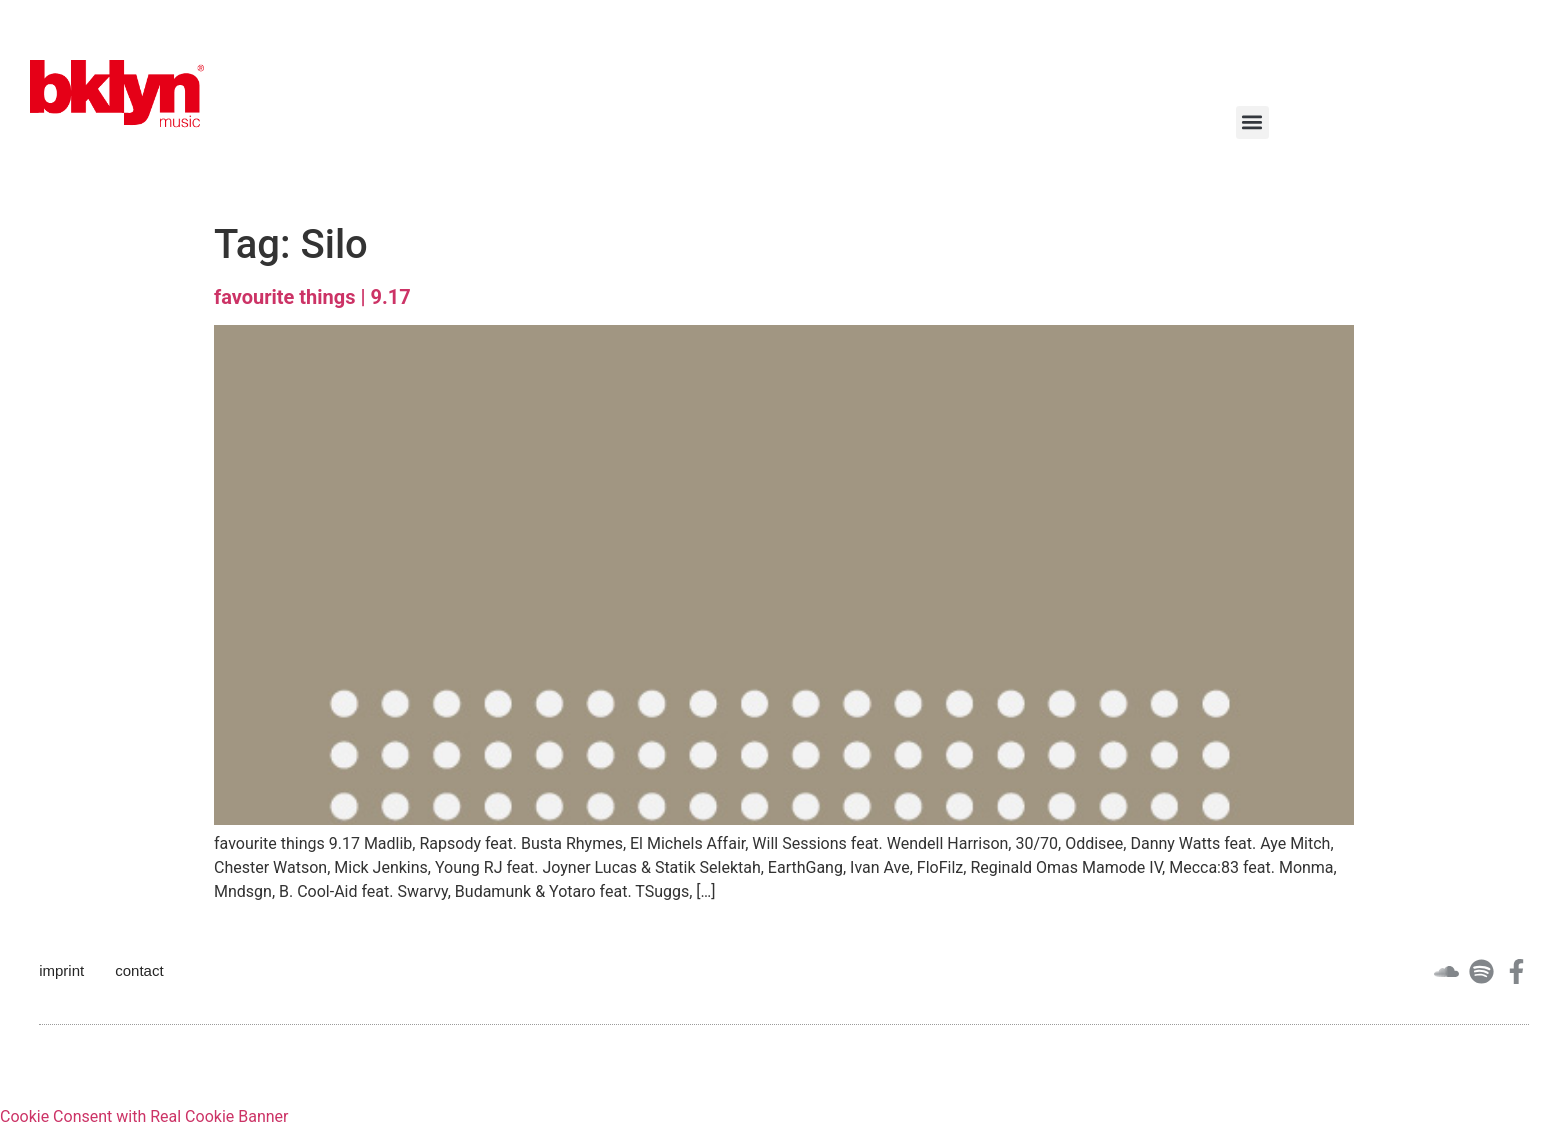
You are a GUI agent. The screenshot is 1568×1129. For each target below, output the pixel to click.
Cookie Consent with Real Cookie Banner (144, 1116)
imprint (61, 970)
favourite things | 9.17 (312, 297)
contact (139, 970)
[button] (1252, 122)
